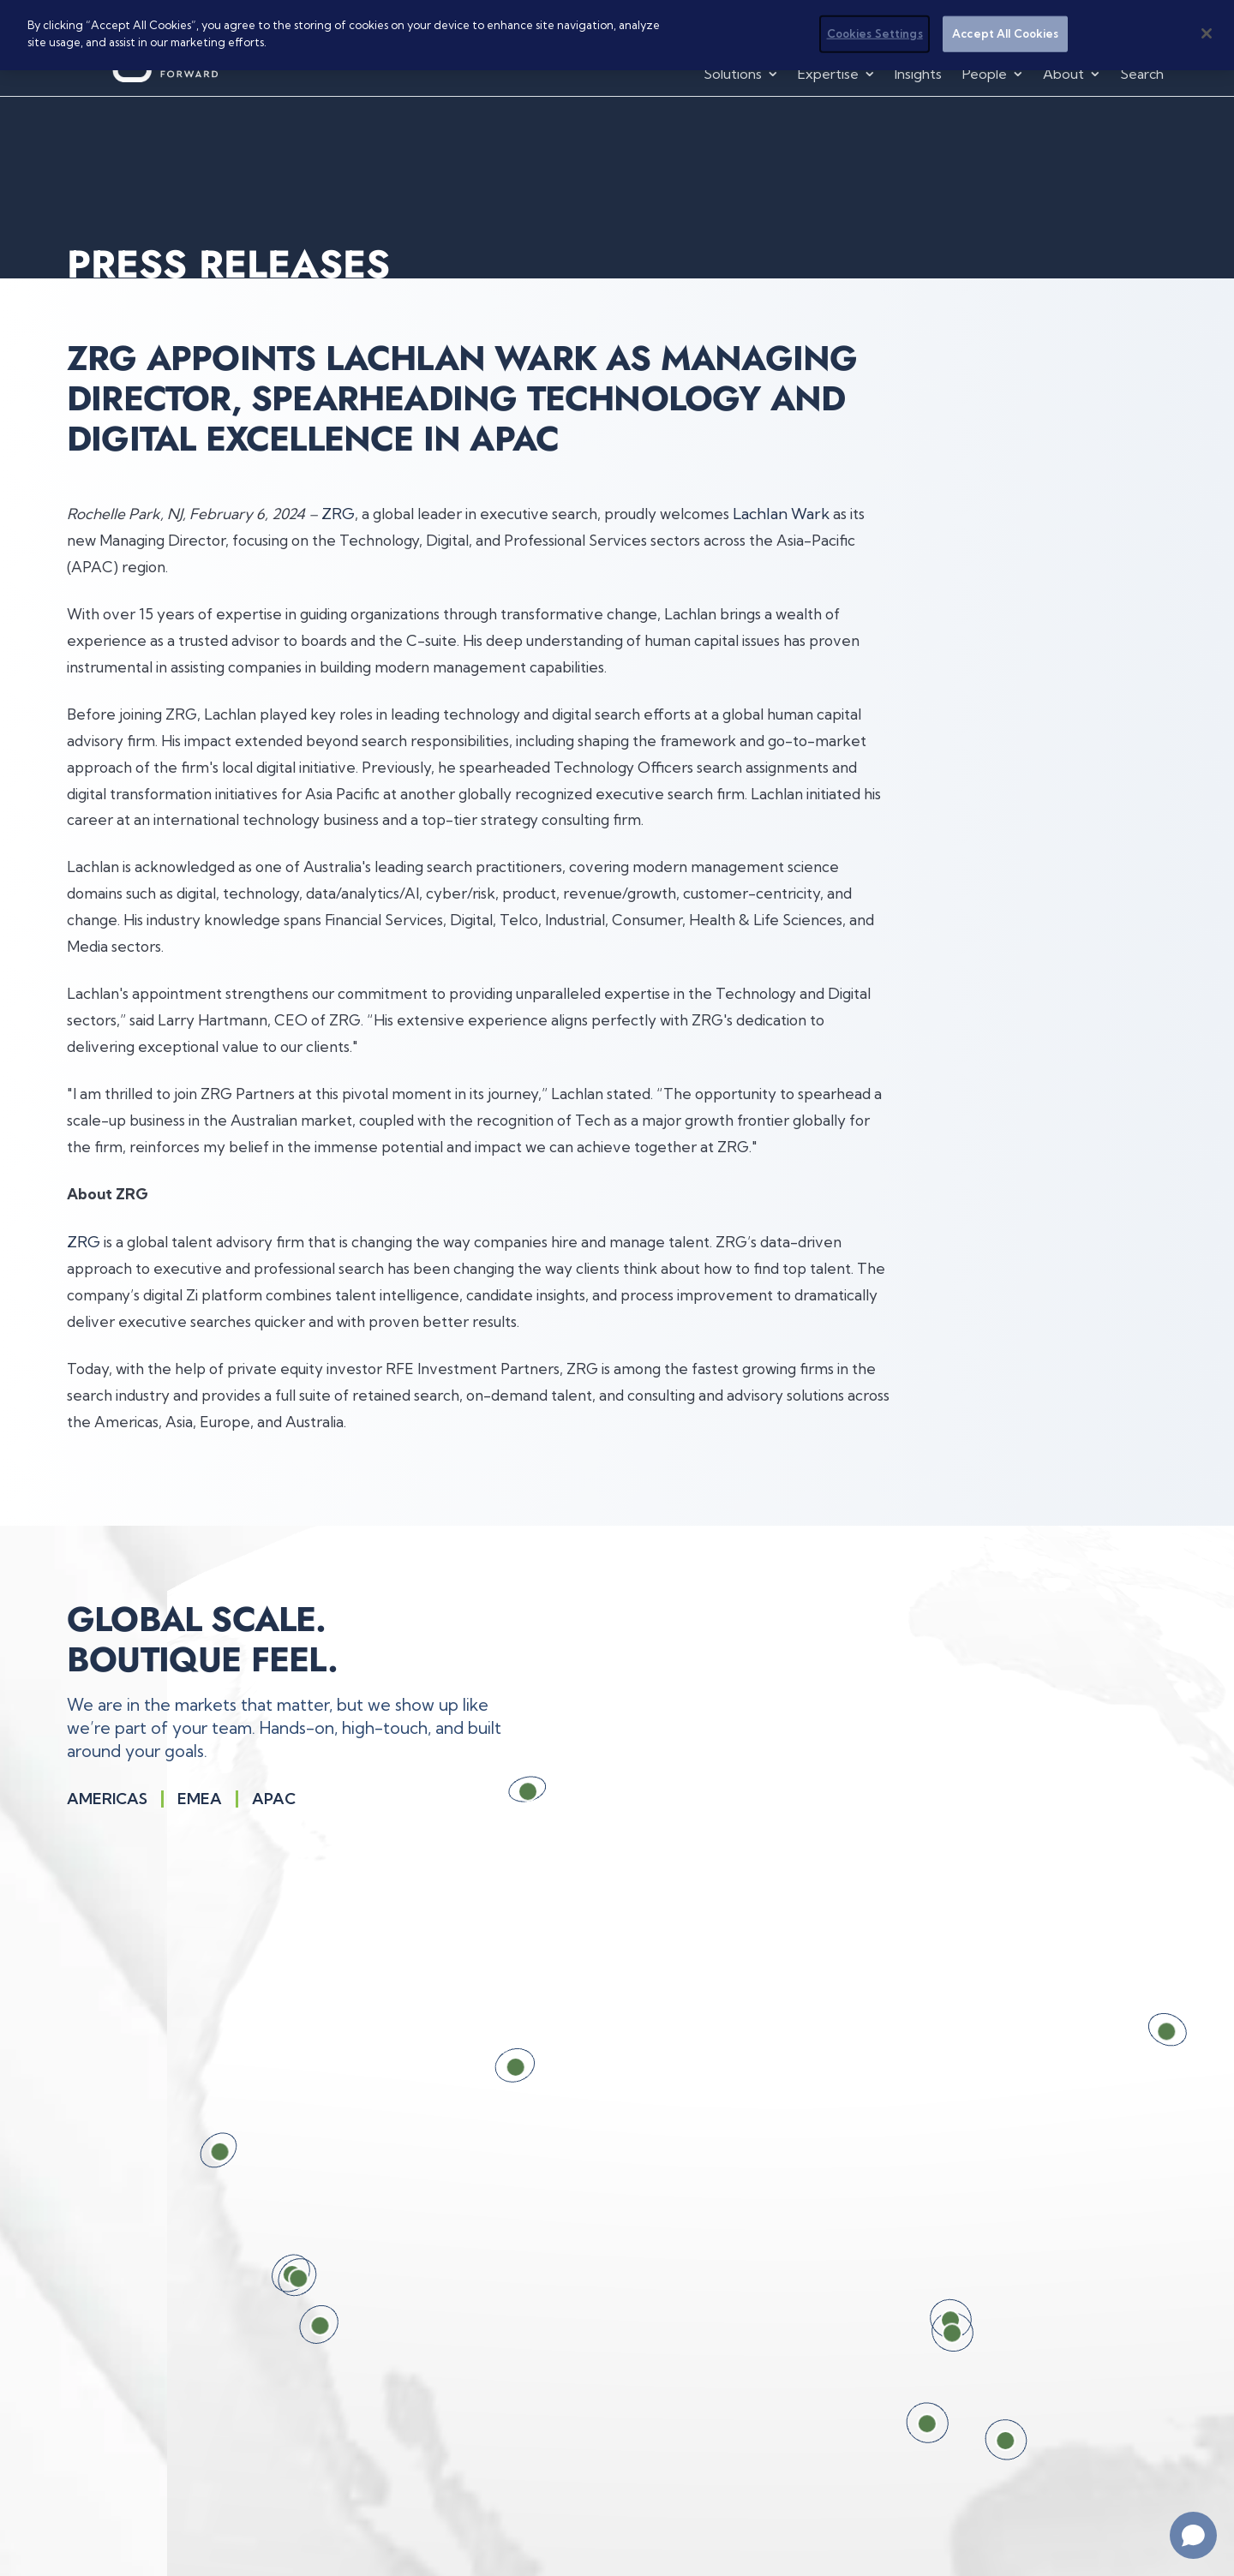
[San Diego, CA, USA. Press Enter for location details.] (295, 2324)
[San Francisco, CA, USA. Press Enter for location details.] (198, 2151)
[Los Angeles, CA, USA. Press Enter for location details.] (274, 2277)
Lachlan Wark (781, 513)
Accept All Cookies (1005, 33)
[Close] (1206, 33)
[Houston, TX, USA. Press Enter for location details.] (977, 2441)
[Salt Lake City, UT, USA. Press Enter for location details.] (492, 2066)
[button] (742, 73)
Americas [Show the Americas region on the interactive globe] (107, 1799)
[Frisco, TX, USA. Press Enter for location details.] (923, 2320)
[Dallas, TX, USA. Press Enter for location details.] (924, 2333)
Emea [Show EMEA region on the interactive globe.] (199, 1799)
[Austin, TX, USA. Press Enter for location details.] (898, 2424)
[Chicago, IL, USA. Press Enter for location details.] (1145, 2032)
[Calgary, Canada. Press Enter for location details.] (510, 1791)
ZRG (338, 513)
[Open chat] (1193, 2535)
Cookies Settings (875, 33)
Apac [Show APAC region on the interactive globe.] (274, 1799)
